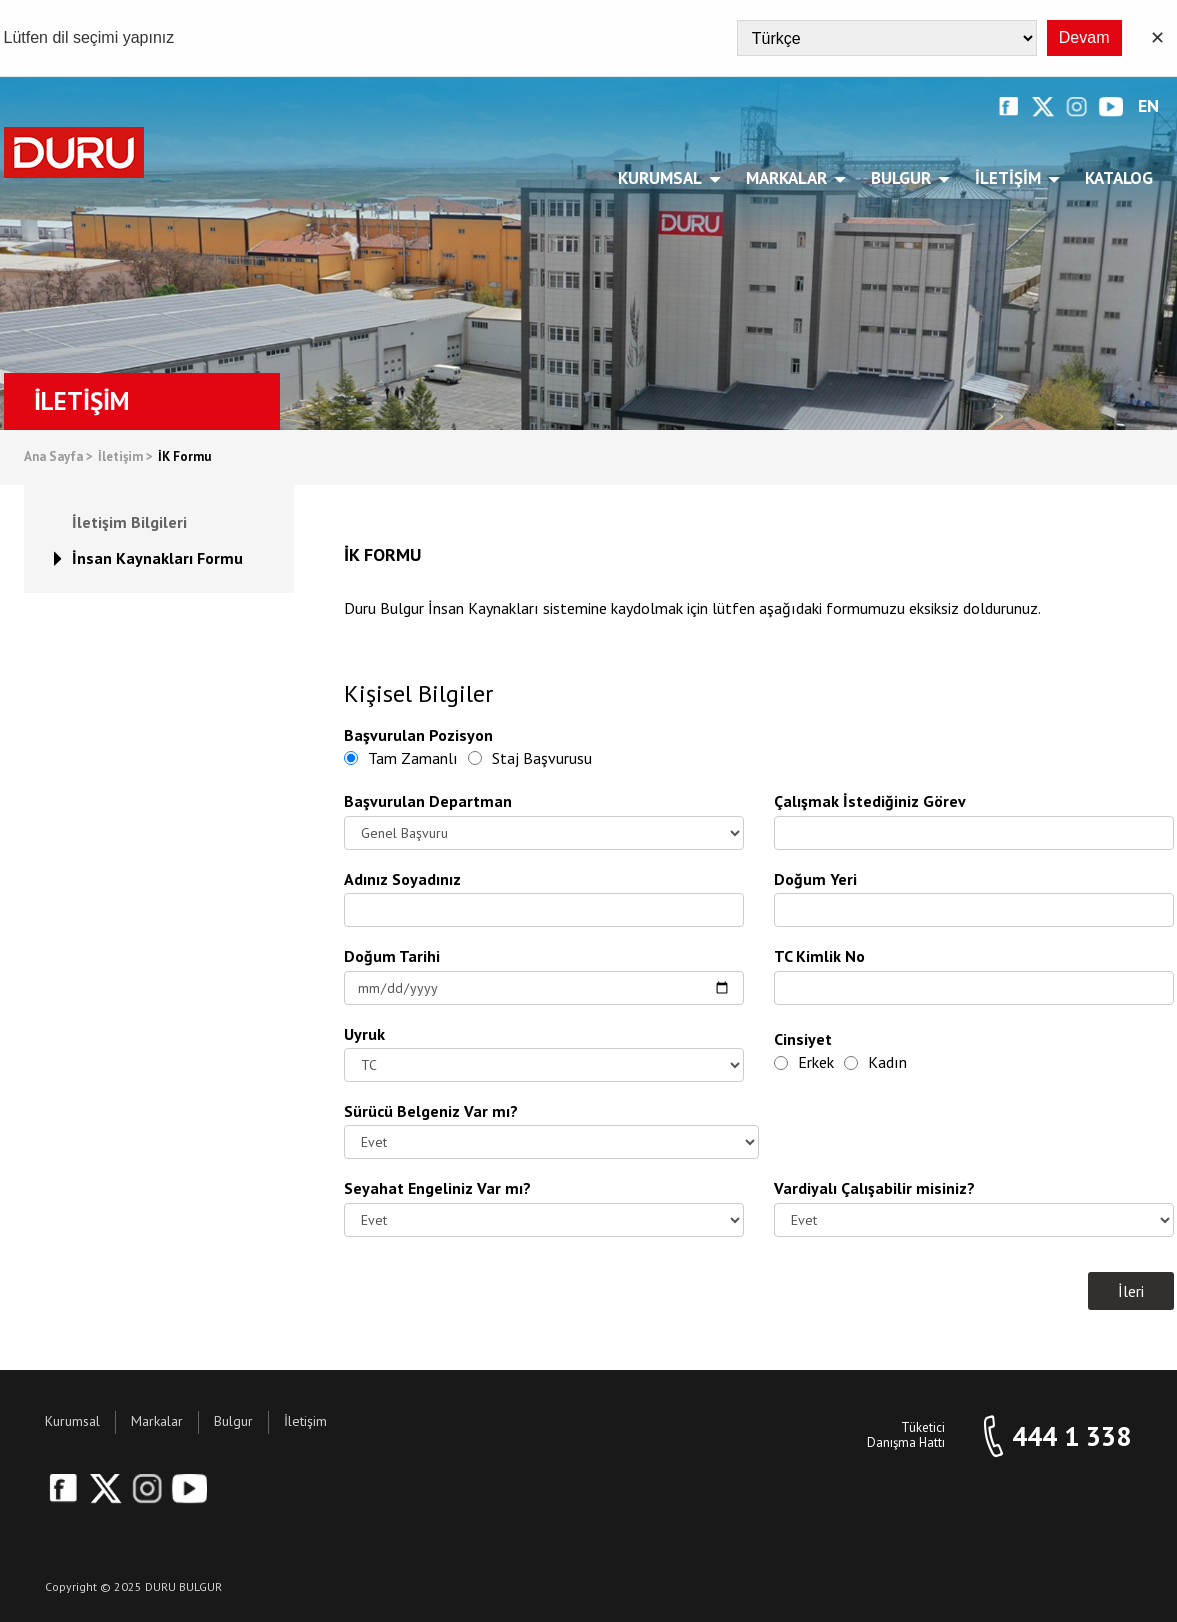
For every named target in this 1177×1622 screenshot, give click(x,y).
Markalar (790, 178)
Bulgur (904, 178)
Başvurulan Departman (428, 801)
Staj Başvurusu (530, 758)
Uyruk (364, 1034)
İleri (1131, 1291)
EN (1148, 106)
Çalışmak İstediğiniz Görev (870, 801)
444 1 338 (1071, 1436)
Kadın (875, 1062)
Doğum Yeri (815, 879)
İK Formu (184, 457)
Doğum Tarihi (392, 956)
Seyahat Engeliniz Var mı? (437, 1188)
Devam (1084, 37)
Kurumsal (663, 178)
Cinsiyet (803, 1039)
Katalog (1119, 178)
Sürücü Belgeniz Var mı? (431, 1111)
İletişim (1011, 178)
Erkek (804, 1062)
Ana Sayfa (58, 457)
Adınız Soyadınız (402, 879)
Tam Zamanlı (401, 758)
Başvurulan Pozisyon (418, 735)
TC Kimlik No (819, 956)
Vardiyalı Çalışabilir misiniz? (874, 1188)
